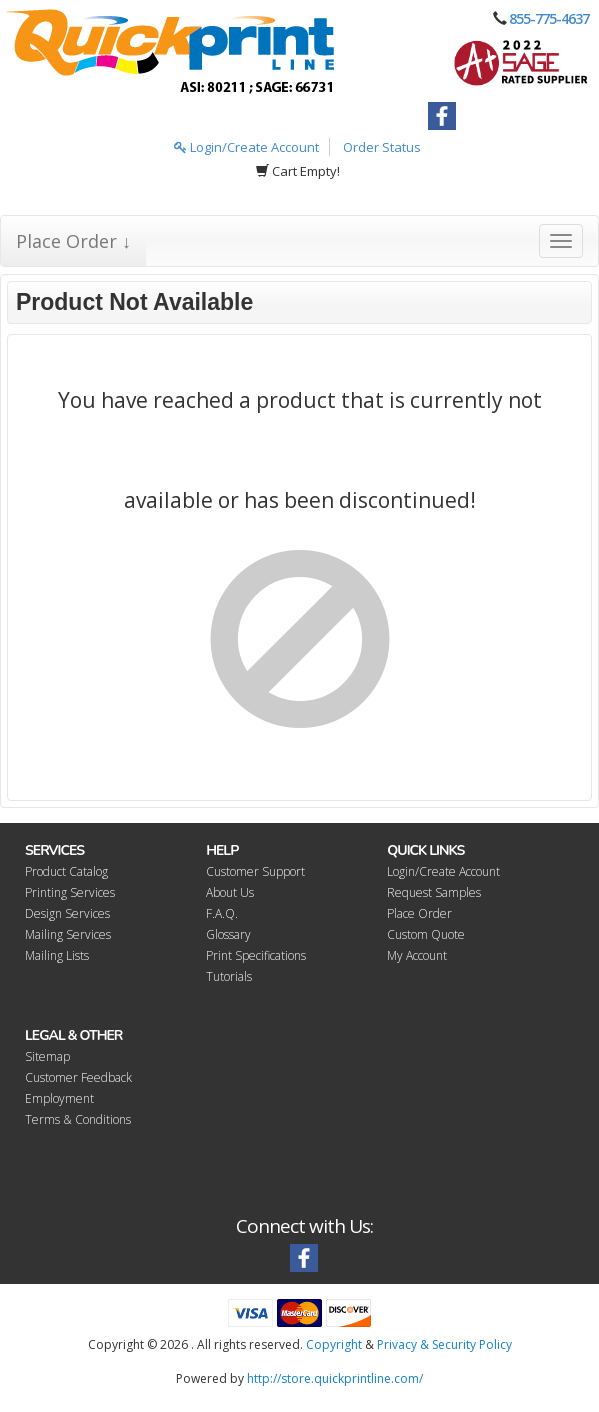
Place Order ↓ (73, 241)
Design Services (67, 913)
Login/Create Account (246, 147)
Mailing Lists (57, 955)
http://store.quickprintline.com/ (335, 1378)
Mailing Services (68, 934)
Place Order (419, 913)
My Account (417, 955)
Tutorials (229, 976)
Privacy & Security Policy (444, 1344)
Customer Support (255, 871)
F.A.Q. (222, 913)
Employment (59, 1098)
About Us (230, 892)
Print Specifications (256, 955)
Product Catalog (66, 871)
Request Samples (434, 892)
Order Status (382, 147)
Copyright (334, 1344)
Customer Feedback (78, 1077)
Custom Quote (426, 934)
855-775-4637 (549, 18)
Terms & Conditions (78, 1119)
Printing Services (70, 892)
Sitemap (47, 1056)
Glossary (228, 934)
